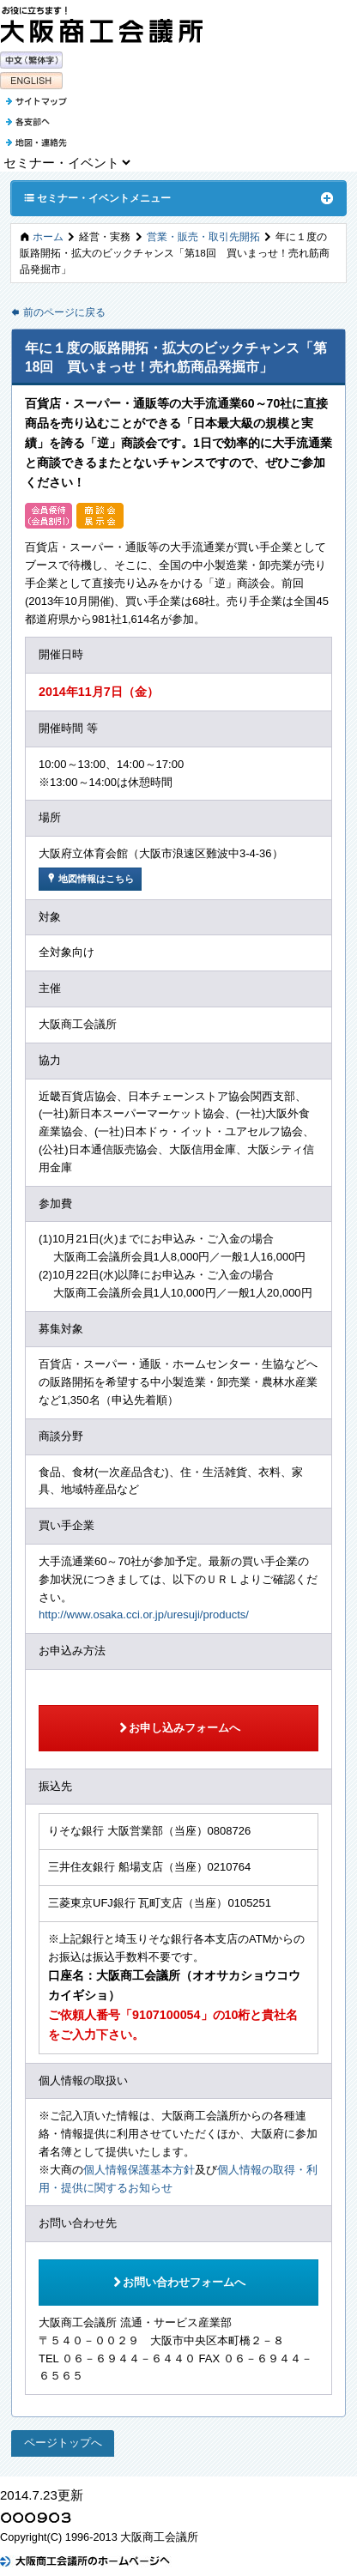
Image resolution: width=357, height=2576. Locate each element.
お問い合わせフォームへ (178, 2282)
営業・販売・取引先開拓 (203, 236)
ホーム (48, 236)
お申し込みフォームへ (179, 1727)
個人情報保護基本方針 (139, 2169)
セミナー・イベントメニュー (97, 197)
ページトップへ (63, 2442)
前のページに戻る (58, 311)
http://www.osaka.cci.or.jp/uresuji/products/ (144, 1614)
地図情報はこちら (90, 878)
